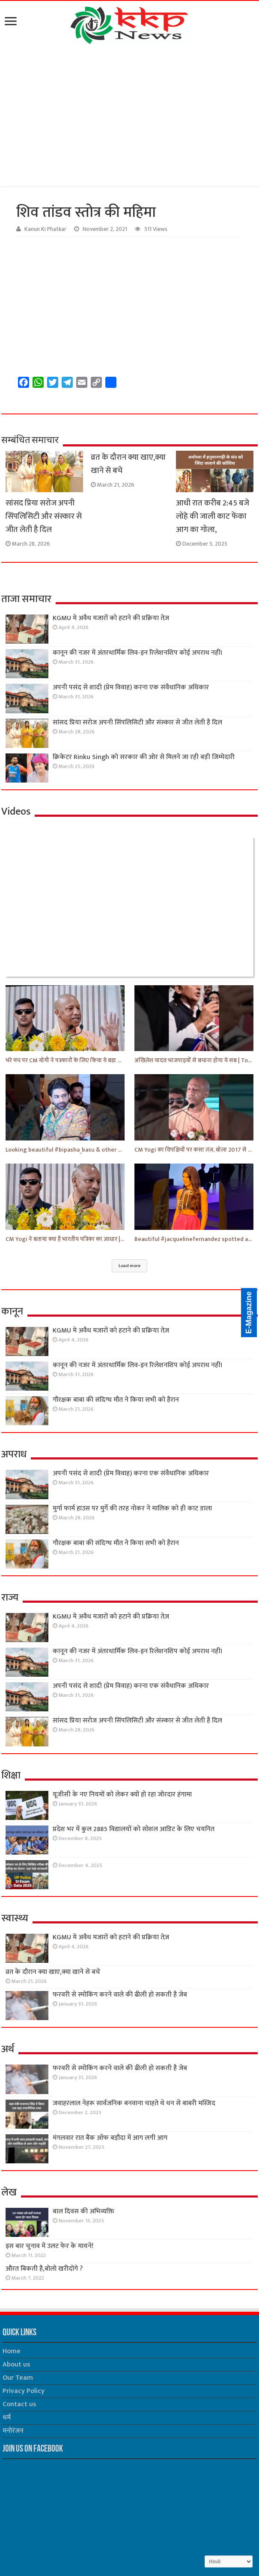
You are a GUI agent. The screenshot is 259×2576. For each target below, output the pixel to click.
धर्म (7, 2417)
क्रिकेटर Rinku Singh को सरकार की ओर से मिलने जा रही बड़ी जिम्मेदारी (144, 757)
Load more (129, 1266)
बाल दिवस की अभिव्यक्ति (83, 2211)
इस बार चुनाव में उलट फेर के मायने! (49, 2246)
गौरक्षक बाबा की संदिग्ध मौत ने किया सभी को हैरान (116, 1400)
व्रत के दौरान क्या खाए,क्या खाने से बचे (53, 1972)
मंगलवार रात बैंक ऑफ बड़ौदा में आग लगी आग (110, 2138)
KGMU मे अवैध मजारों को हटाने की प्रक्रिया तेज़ (111, 618)
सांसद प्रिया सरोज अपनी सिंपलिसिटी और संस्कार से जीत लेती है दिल (44, 516)
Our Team (18, 2378)
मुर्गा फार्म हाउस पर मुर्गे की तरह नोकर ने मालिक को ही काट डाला (132, 1508)
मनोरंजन (13, 2431)
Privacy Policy (24, 2391)
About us (16, 2364)
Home (12, 2351)
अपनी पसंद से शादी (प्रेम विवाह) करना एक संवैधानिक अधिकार (131, 687)
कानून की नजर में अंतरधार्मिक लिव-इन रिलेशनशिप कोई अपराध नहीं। (138, 653)
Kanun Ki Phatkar (45, 229)
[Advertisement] (129, 117)
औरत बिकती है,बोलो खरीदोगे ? (44, 2269)
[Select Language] (229, 2561)
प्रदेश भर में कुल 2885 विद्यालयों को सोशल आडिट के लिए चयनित (133, 1829)
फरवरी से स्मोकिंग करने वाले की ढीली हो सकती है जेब (120, 1994)
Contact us (19, 2404)
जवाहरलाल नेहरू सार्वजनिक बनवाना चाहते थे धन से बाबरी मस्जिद (134, 2103)
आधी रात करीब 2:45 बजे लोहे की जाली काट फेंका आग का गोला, (212, 516)
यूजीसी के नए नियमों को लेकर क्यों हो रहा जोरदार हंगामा (122, 1794)
